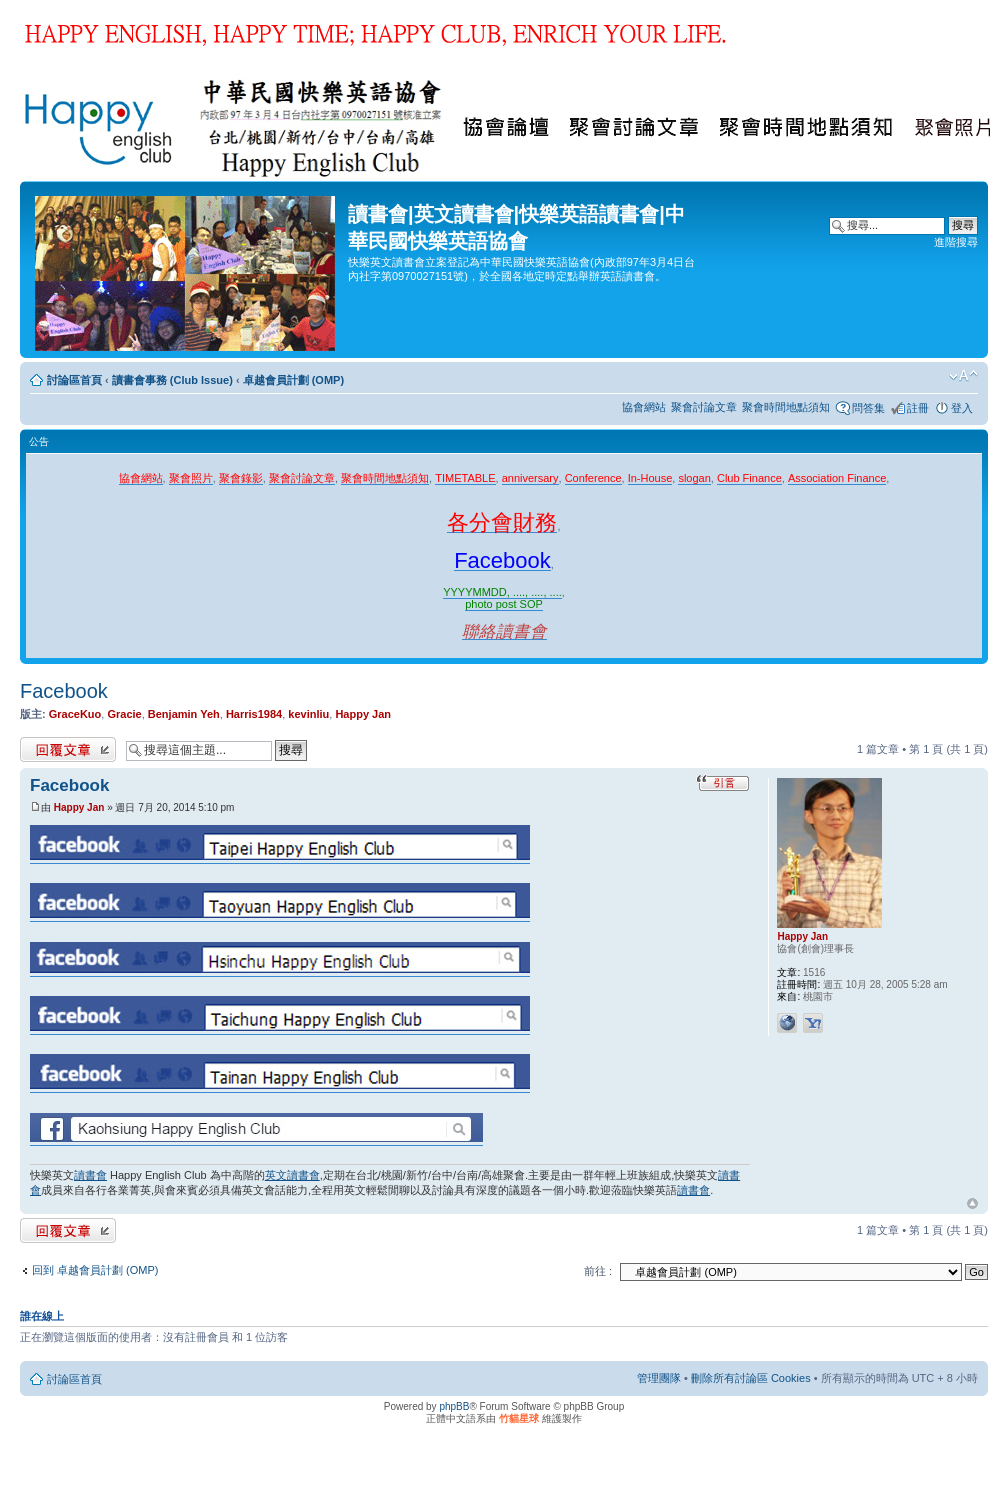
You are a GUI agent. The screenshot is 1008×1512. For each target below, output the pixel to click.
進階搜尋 (956, 242)
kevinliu (308, 714)
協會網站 (644, 407)
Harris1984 (254, 714)
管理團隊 (659, 1378)
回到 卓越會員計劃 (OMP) (95, 1270)
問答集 (868, 408)
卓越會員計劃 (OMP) (293, 380)
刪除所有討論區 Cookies (751, 1378)
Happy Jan (363, 714)
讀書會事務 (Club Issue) (172, 380)
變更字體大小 (963, 376)
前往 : (598, 1271)
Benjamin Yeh (184, 714)
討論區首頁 (74, 380)
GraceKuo (75, 714)
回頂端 (972, 1204)
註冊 (918, 408)
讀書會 (90, 1175)
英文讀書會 (292, 1175)
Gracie (124, 714)
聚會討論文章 (704, 407)
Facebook (64, 691)
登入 (962, 408)
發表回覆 (68, 749)
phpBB (454, 1406)
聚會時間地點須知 (786, 407)
